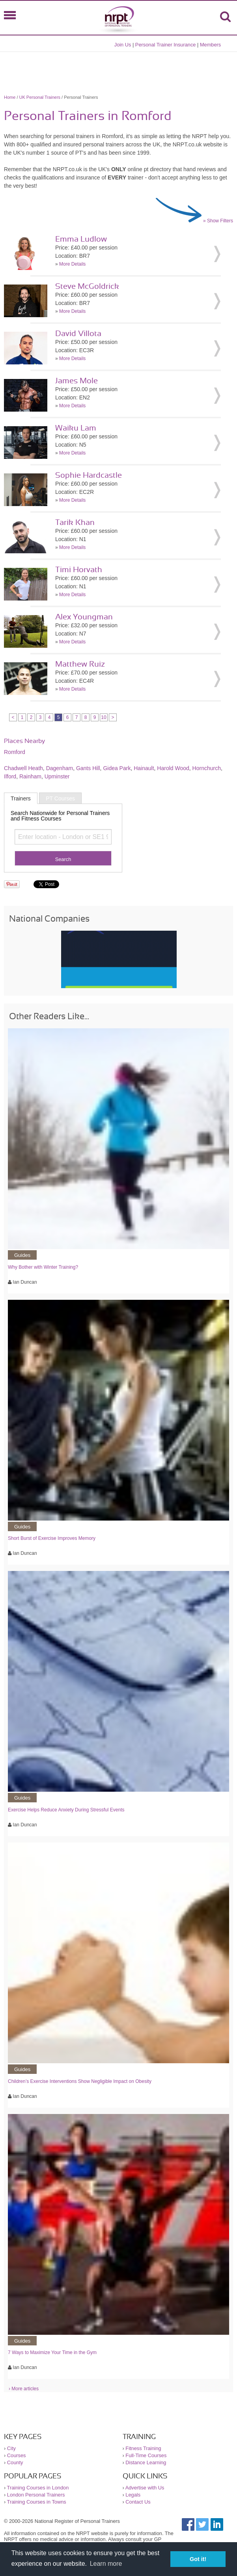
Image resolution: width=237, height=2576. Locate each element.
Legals (132, 2495)
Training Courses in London (38, 2488)
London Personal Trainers (36, 2495)
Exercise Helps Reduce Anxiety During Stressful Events (66, 1810)
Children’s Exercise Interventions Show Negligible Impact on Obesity (79, 2081)
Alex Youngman (84, 617)
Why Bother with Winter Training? (43, 1267)
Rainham (30, 776)
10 (103, 717)
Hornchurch (206, 768)
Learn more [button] (106, 2563)
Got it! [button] (198, 2559)
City (11, 2448)
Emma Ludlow (81, 239)
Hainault (144, 768)
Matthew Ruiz (80, 664)
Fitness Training (143, 2448)
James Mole (76, 381)
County (15, 2462)
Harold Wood (173, 768)
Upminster (57, 776)
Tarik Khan (75, 523)
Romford (14, 752)
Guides (22, 1255)
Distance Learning (145, 2462)
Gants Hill (88, 768)
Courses (16, 2455)
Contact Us (137, 2502)
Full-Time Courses (145, 2455)
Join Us (122, 45)
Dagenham (59, 768)
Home (9, 97)
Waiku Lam (75, 428)
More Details (72, 264)
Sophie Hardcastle (88, 475)
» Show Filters (218, 221)
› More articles (24, 2388)
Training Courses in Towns (36, 2502)
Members (210, 45)
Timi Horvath (78, 570)
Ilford (10, 776)
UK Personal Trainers (40, 97)
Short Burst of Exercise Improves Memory (51, 1538)
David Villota (78, 334)
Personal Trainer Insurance (165, 45)
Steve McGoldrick (87, 286)
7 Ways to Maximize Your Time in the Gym (52, 2352)
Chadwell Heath (23, 768)
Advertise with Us (144, 2488)
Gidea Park (117, 768)
